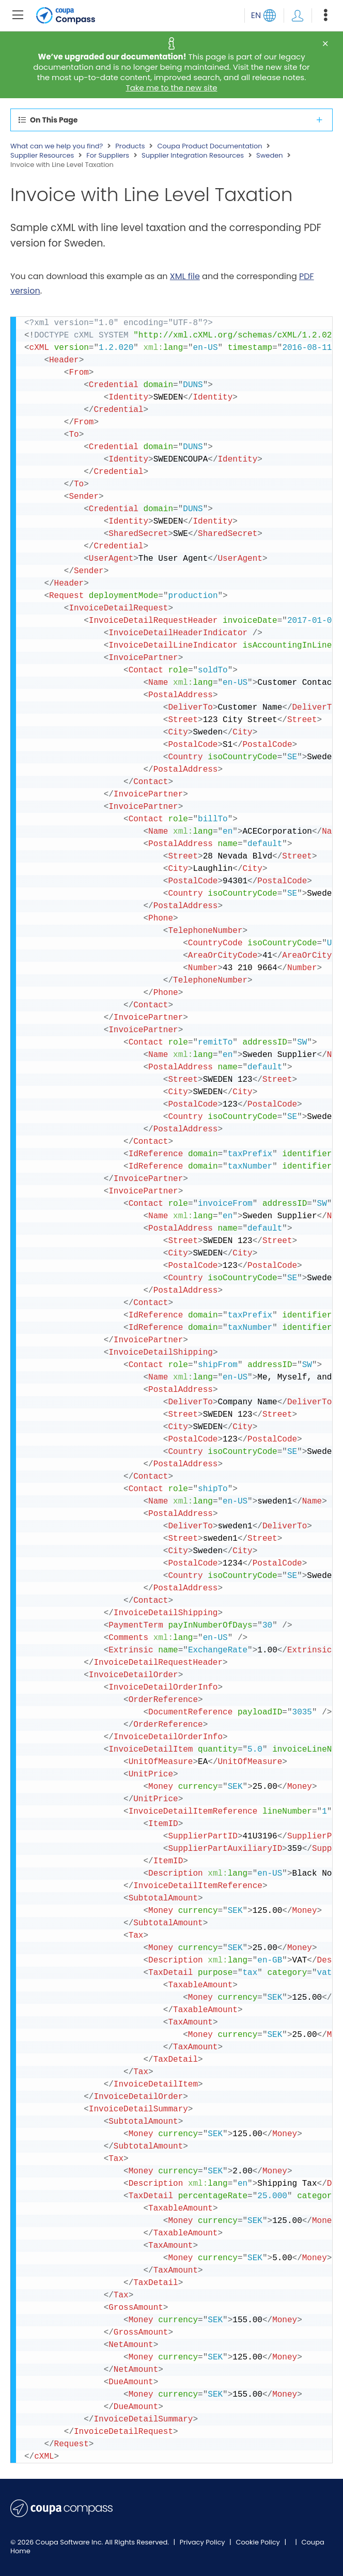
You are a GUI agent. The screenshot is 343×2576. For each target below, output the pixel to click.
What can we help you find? (56, 146)
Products (130, 146)
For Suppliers (107, 155)
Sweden (269, 155)
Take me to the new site (171, 87)
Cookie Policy (259, 2542)
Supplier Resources (42, 155)
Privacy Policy (203, 2542)
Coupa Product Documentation (209, 146)
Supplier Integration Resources (193, 155)
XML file (185, 276)
